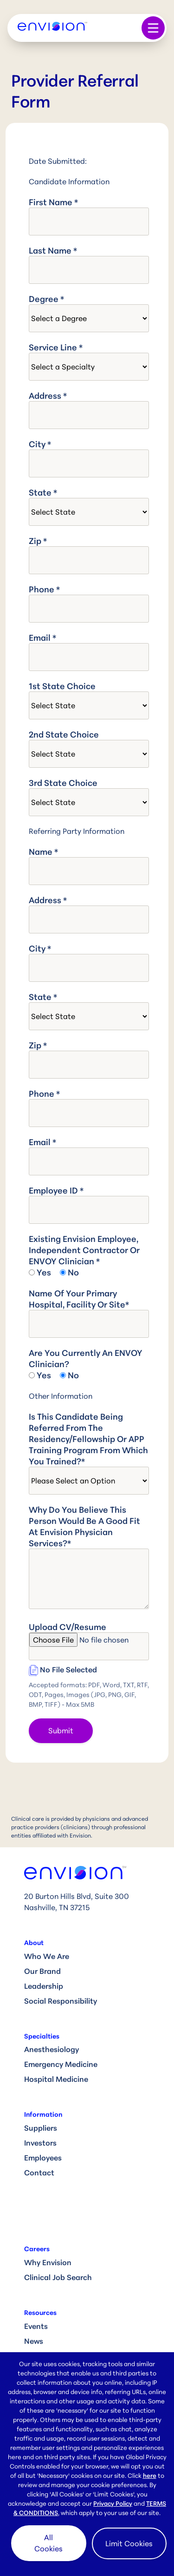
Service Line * (56, 347)
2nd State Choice (64, 734)
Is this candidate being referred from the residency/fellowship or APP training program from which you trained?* (88, 1438)
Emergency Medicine (60, 2064)
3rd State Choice (63, 783)
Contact (39, 2172)
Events (36, 2326)
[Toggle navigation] (153, 28)
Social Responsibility (60, 2001)
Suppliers (40, 2128)
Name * (43, 851)
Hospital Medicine (56, 2079)
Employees (43, 2157)
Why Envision (47, 2262)
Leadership (43, 1986)
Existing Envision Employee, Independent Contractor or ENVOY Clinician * (84, 1250)
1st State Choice (62, 686)
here (149, 2475)
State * (43, 492)
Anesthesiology (51, 2049)
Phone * (44, 589)
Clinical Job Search (58, 2277)
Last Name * (53, 250)
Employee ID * (56, 1190)
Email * (42, 637)
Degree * (46, 299)
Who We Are (46, 1956)
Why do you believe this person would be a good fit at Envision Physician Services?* (84, 1526)
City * (40, 444)
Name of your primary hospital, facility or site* (79, 1298)
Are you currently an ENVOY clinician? (85, 1358)
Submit (60, 1730)
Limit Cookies (129, 2543)
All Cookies (48, 2543)
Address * (48, 395)
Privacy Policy (112, 2503)
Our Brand (42, 1971)
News (33, 2341)
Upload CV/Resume (67, 1627)
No (73, 1272)
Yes (44, 1272)
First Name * (53, 202)
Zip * (38, 541)
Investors (40, 2142)
